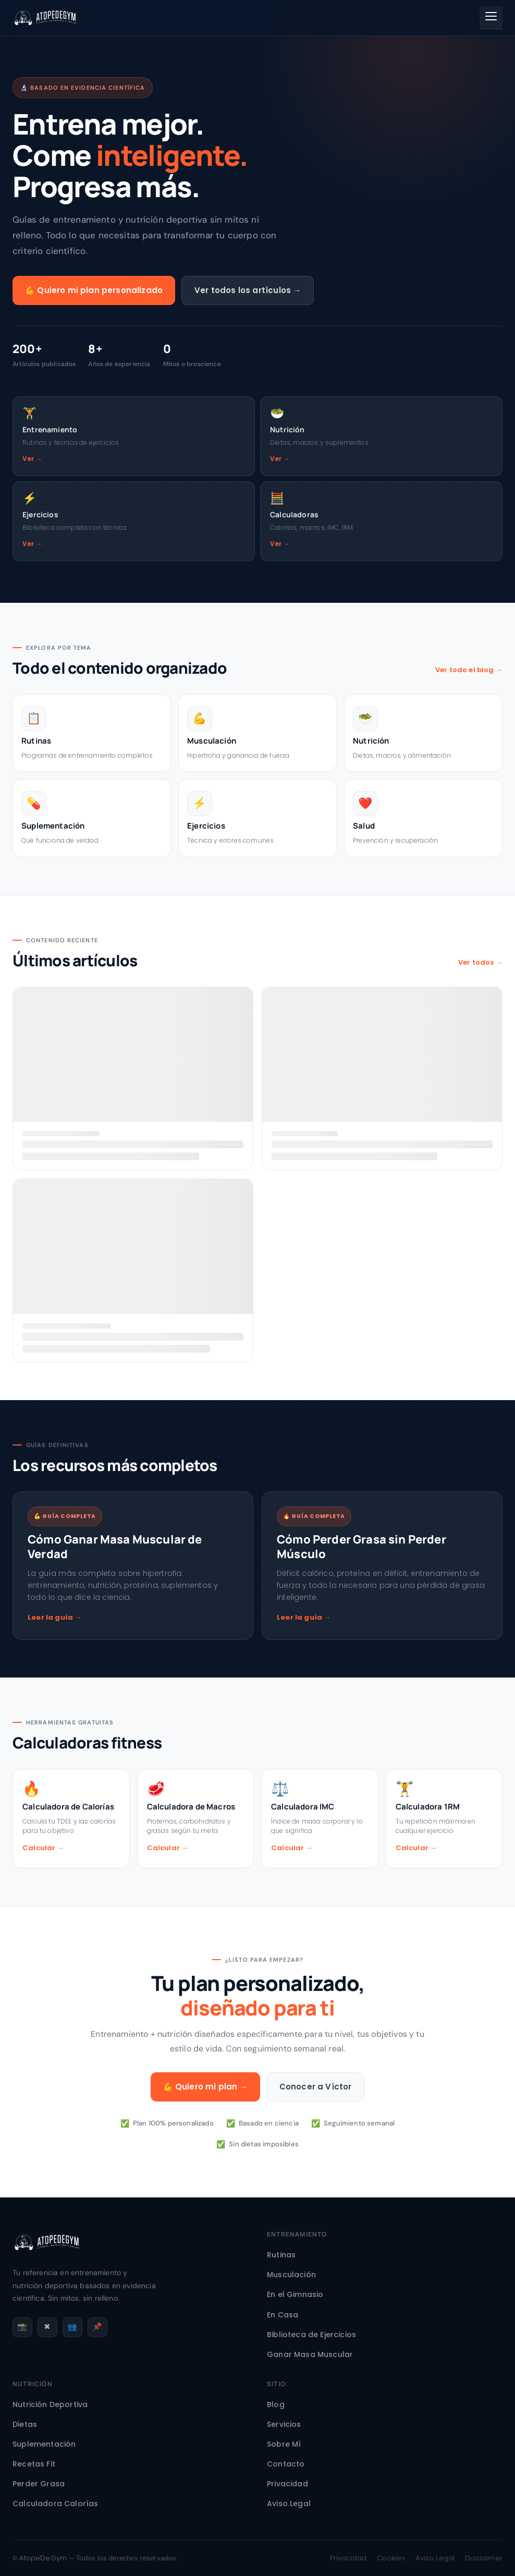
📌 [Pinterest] (97, 2326)
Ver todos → (480, 962)
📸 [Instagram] (22, 2326)
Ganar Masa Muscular (310, 2354)
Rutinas (281, 2255)
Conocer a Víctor (315, 2086)
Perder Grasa (39, 2483)
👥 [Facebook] (72, 2326)
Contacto (285, 2464)
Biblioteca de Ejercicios (311, 2334)
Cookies (391, 2558)
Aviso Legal (289, 2503)
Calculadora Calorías (55, 2503)
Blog (276, 2404)
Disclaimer (483, 2558)
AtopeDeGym (43, 2558)
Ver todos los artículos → (247, 290)
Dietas (25, 2424)
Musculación (291, 2274)
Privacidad (287, 2483)
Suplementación (44, 2444)
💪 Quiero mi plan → (205, 2086)
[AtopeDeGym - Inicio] (47, 2259)
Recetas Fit (34, 2464)
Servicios (284, 2424)
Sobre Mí (284, 2444)
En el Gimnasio (295, 2294)
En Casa (282, 2315)
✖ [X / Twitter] (47, 2326)
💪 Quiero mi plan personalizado (94, 290)
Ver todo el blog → (468, 670)
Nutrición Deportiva (50, 2404)
